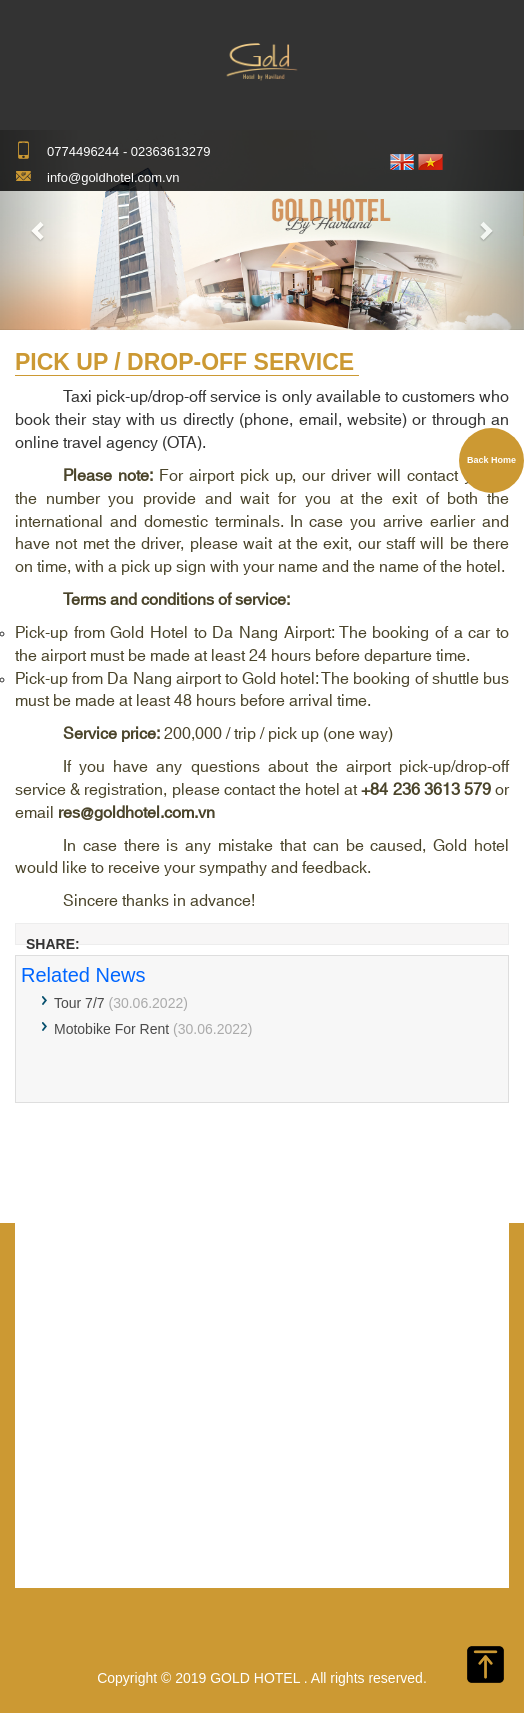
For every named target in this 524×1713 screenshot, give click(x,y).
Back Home (491, 460)
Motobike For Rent (111, 1029)
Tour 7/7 (79, 1003)
